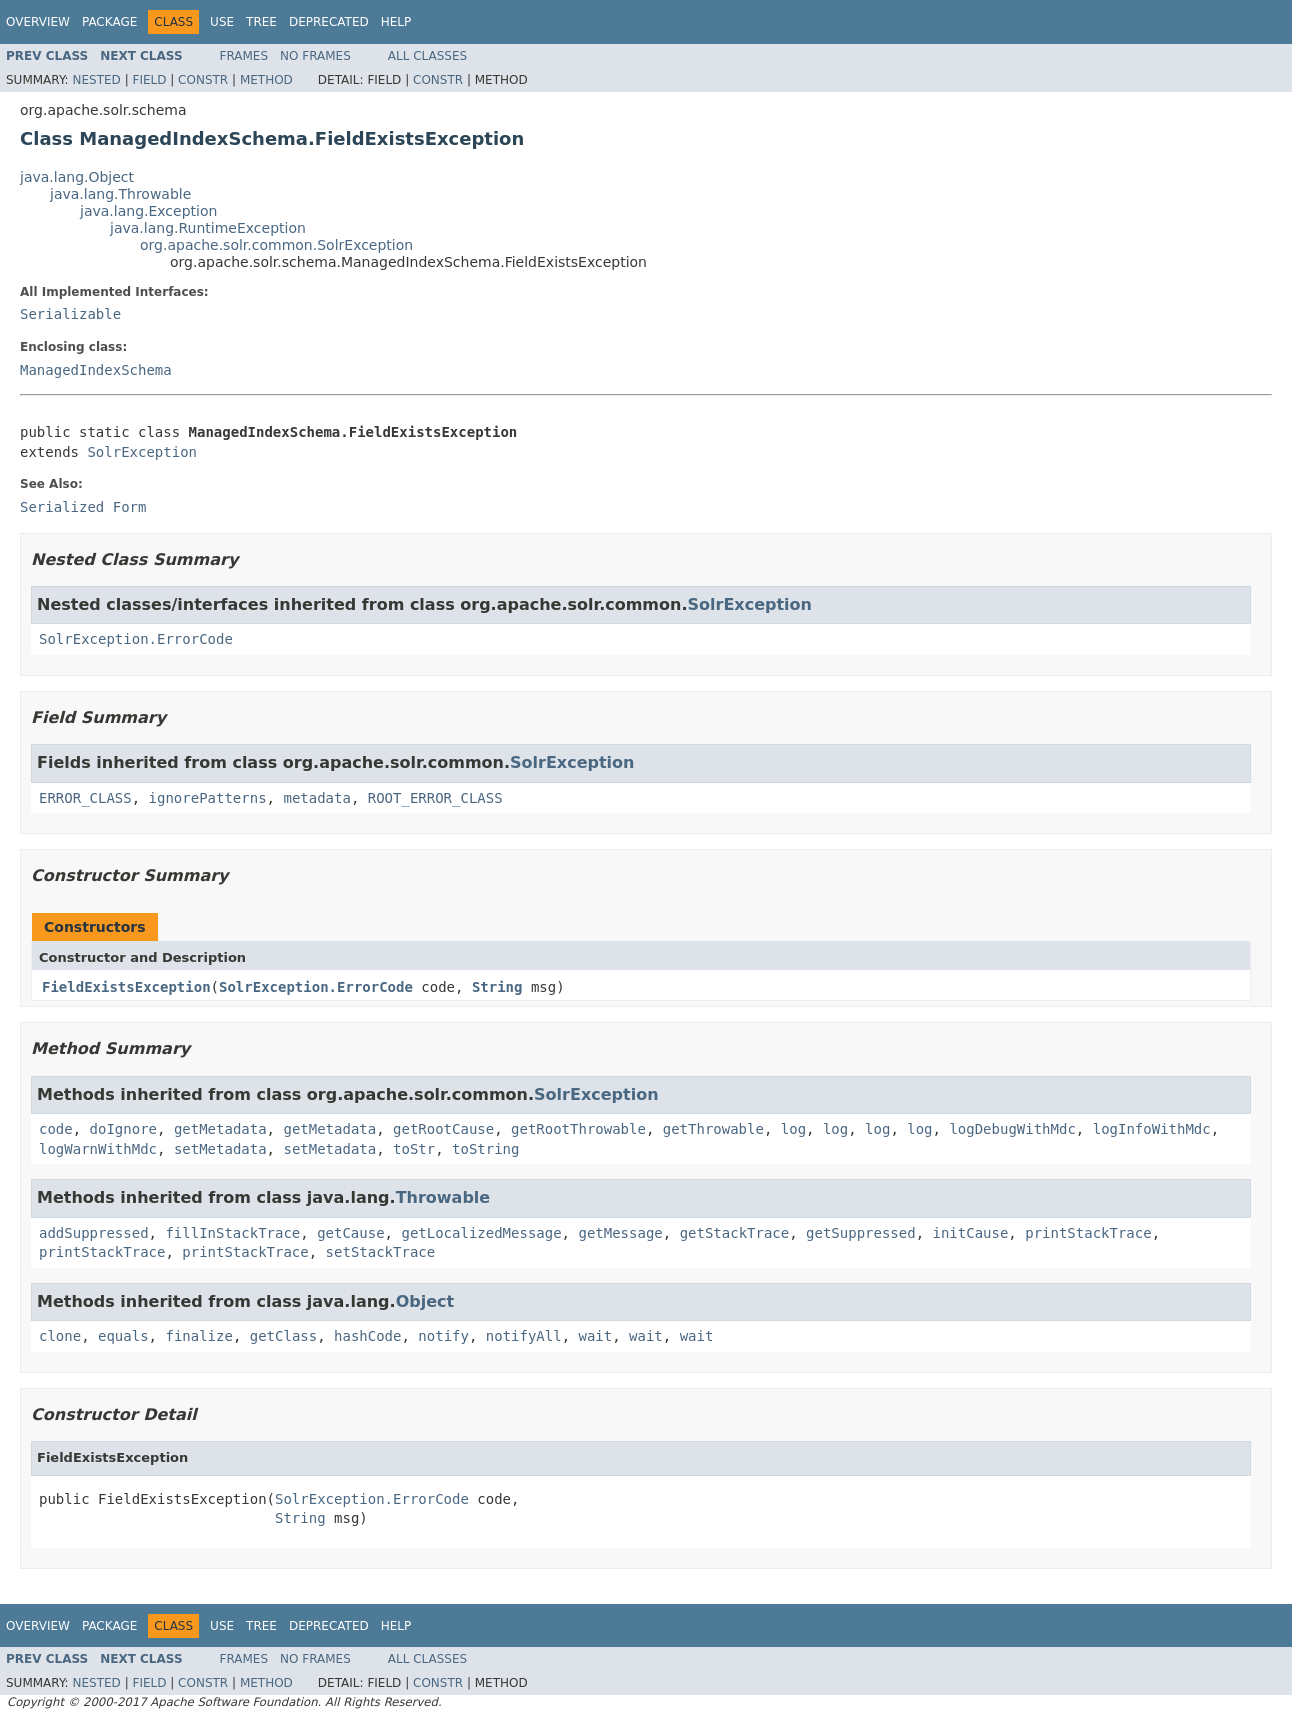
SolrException (142, 452)
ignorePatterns (208, 798)
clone (60, 1336)
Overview (38, 22)
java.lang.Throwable (120, 194)
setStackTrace (381, 1252)
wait (596, 1336)
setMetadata (220, 1149)
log (793, 1129)
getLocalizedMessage (481, 1233)
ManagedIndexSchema (96, 370)
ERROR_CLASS (85, 798)
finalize (198, 1336)
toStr (414, 1149)
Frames (244, 56)
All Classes (427, 56)
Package (109, 22)
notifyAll (524, 1336)
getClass (283, 1336)
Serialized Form (83, 507)
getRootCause (443, 1129)
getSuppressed (861, 1233)
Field (149, 80)
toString (485, 1149)
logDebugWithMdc (1012, 1129)
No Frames (315, 56)
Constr (203, 80)
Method (266, 80)
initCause (971, 1233)
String (497, 987)
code (56, 1129)
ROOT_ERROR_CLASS (435, 798)
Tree (261, 22)
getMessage (620, 1233)
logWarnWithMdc (98, 1149)
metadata (316, 798)
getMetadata (220, 1129)
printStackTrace (1088, 1233)
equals (123, 1336)
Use (222, 22)
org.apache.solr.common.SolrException (276, 245)
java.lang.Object (77, 177)
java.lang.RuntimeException (208, 228)
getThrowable (713, 1129)
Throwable (443, 1197)
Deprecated (329, 22)
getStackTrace (735, 1233)
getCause (350, 1233)
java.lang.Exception (148, 211)
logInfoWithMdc (1152, 1129)
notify (443, 1336)
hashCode (367, 1336)
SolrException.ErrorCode (136, 639)
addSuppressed (94, 1233)
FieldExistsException (126, 987)
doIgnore (123, 1129)
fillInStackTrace (232, 1233)
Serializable (70, 314)
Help (396, 22)
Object (425, 1301)
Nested (96, 80)
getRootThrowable (578, 1129)
